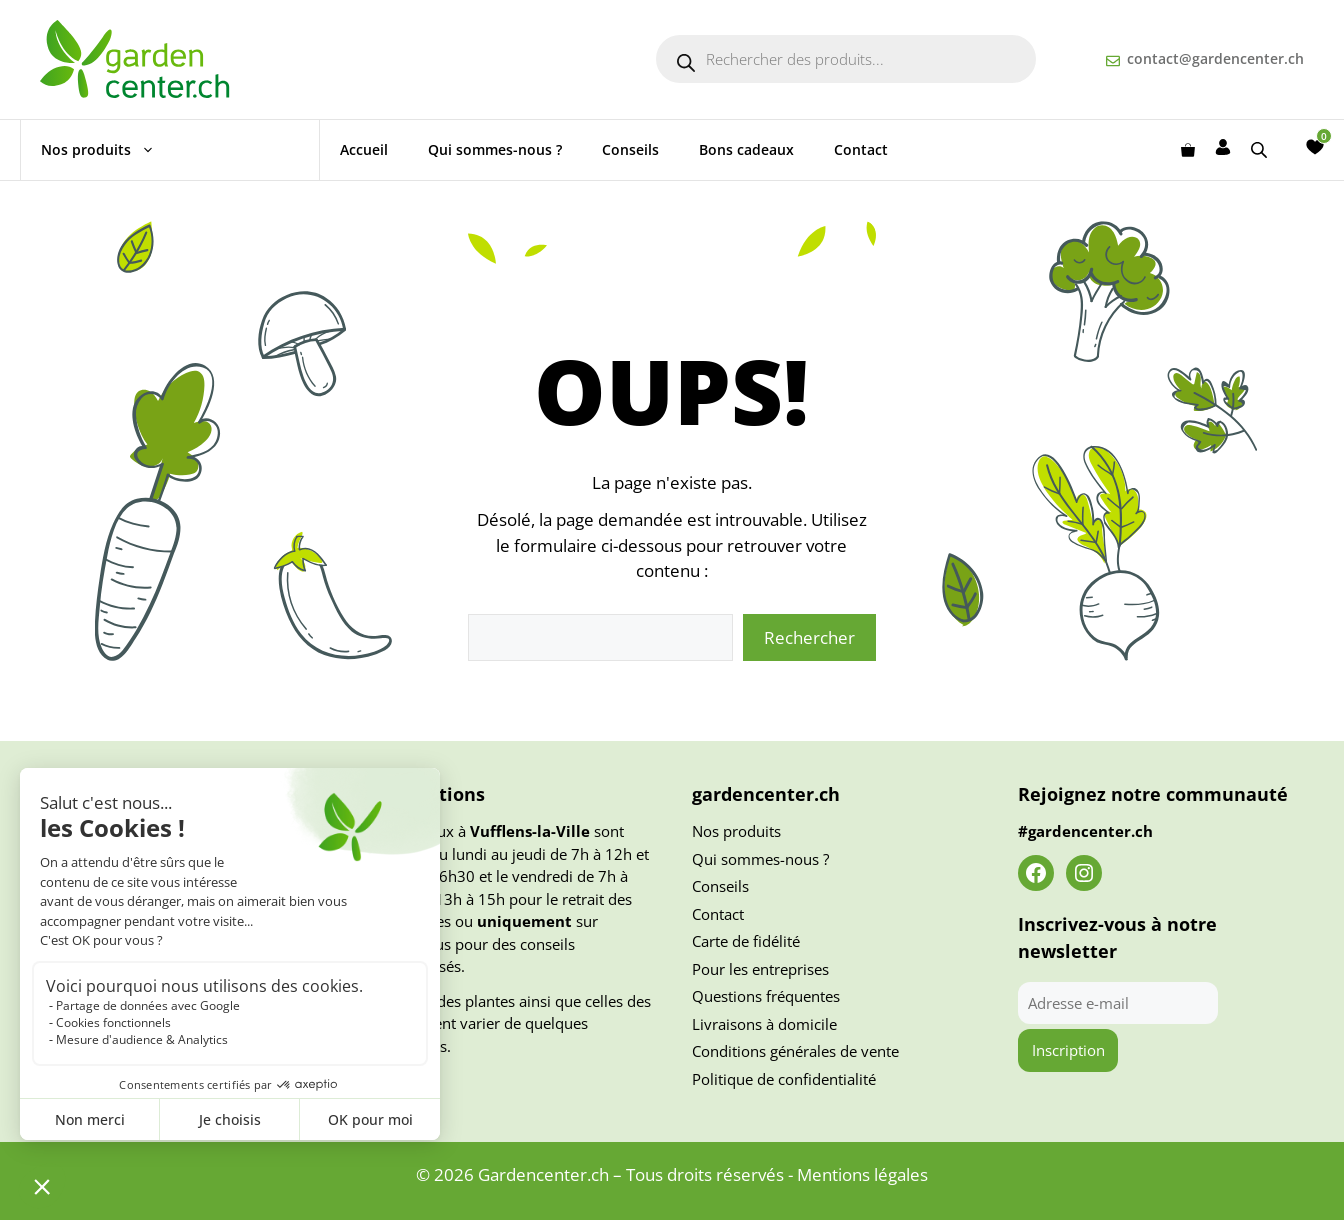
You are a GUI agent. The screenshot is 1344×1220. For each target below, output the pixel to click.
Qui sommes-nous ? (495, 149)
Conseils (630, 149)
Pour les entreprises (760, 969)
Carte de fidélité (746, 941)
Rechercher (809, 637)
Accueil (364, 149)
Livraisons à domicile (764, 1024)
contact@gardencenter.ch (1215, 58)
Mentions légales (862, 1174)
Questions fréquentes (766, 996)
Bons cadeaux (746, 149)
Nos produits (108, 150)
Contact (861, 149)
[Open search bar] (1261, 149)
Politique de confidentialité (784, 1079)
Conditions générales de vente (795, 1051)
